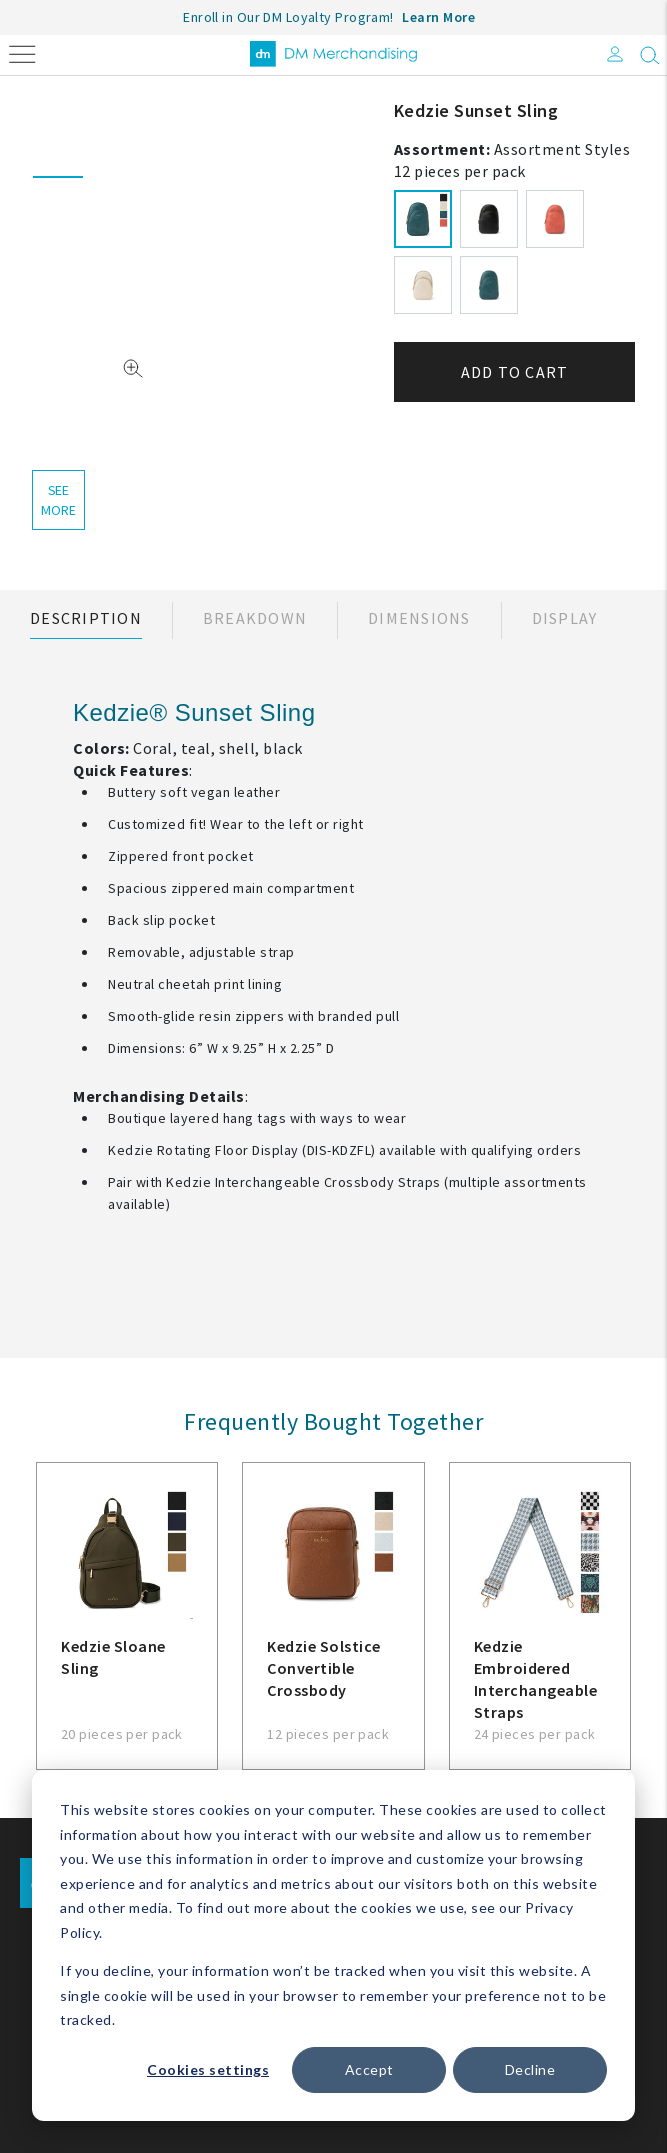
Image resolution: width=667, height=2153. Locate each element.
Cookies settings (208, 2069)
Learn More (438, 17)
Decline (530, 2069)
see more (58, 500)
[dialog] (333, 1945)
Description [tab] (86, 618)
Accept (369, 2069)
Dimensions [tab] (419, 618)
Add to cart (515, 372)
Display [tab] (565, 618)
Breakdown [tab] (255, 618)
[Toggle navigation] (22, 52)
